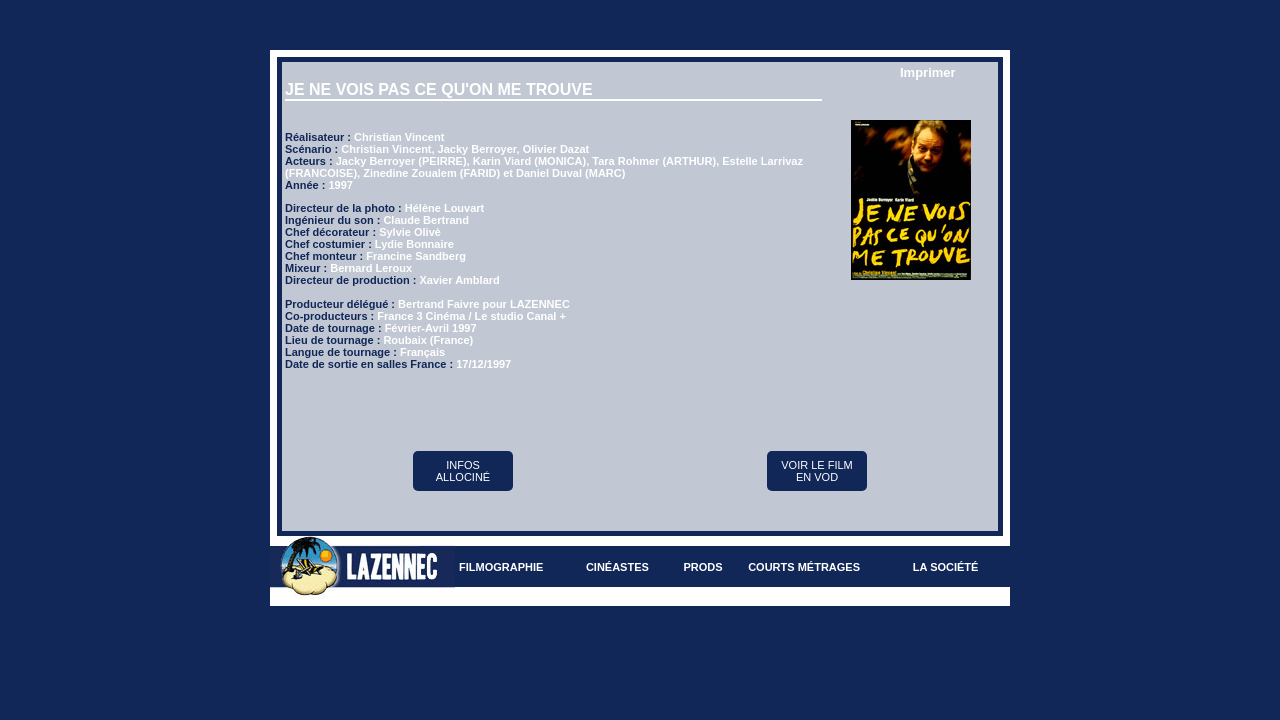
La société (946, 567)
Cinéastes (617, 567)
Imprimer (928, 72)
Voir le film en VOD (817, 471)
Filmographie (501, 567)
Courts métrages (804, 567)
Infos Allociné (463, 471)
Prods (702, 567)
